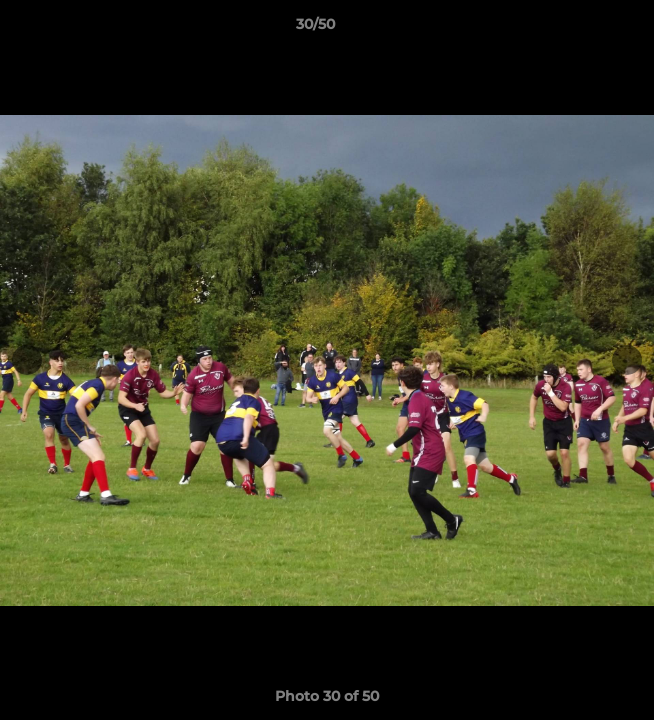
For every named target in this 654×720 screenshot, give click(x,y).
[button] (582, 29)
